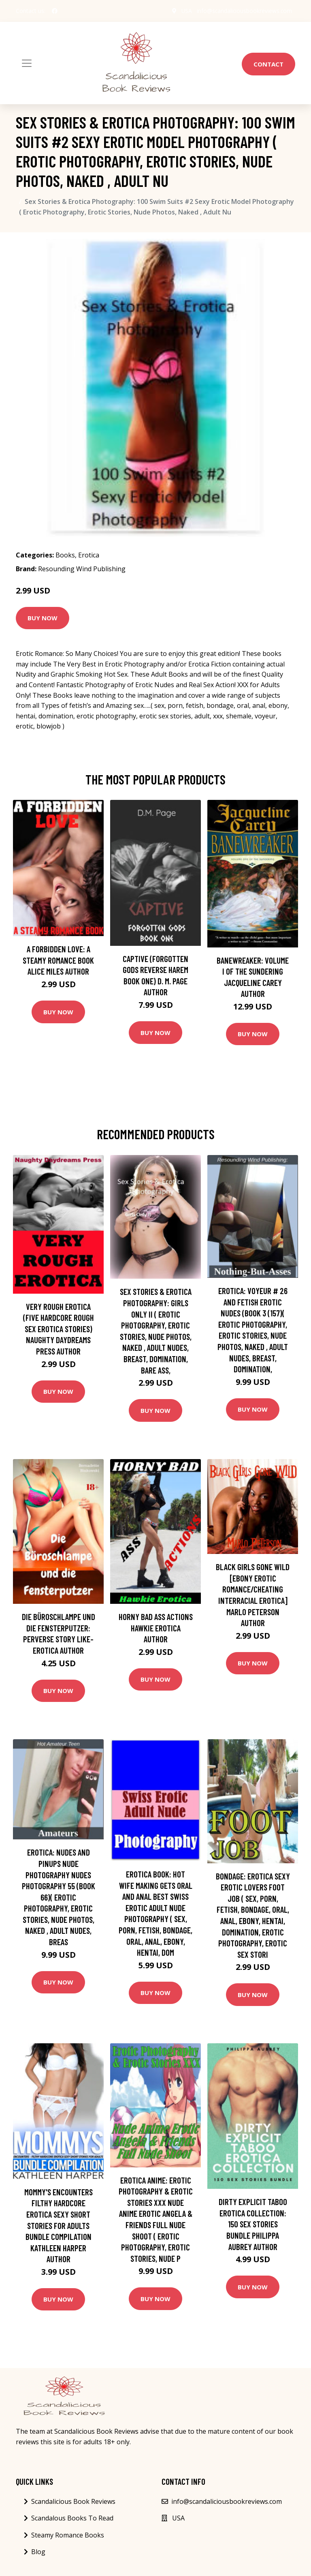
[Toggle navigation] (27, 63)
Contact (268, 64)
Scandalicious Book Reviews (73, 2501)
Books (65, 555)
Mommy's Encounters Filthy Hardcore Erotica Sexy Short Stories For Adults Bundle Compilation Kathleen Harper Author (58, 2225)
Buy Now (43, 618)
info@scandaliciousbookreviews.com (244, 11)
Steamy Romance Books (67, 2535)
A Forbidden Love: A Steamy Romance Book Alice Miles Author (58, 960)
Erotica (88, 555)
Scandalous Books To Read (72, 2518)
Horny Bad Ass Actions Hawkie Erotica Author (156, 1628)
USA (185, 11)
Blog (38, 2551)
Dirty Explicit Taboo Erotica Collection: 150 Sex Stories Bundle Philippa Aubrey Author (253, 2224)
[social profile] (55, 11)
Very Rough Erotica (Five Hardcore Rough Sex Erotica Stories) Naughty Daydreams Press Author (58, 1328)
